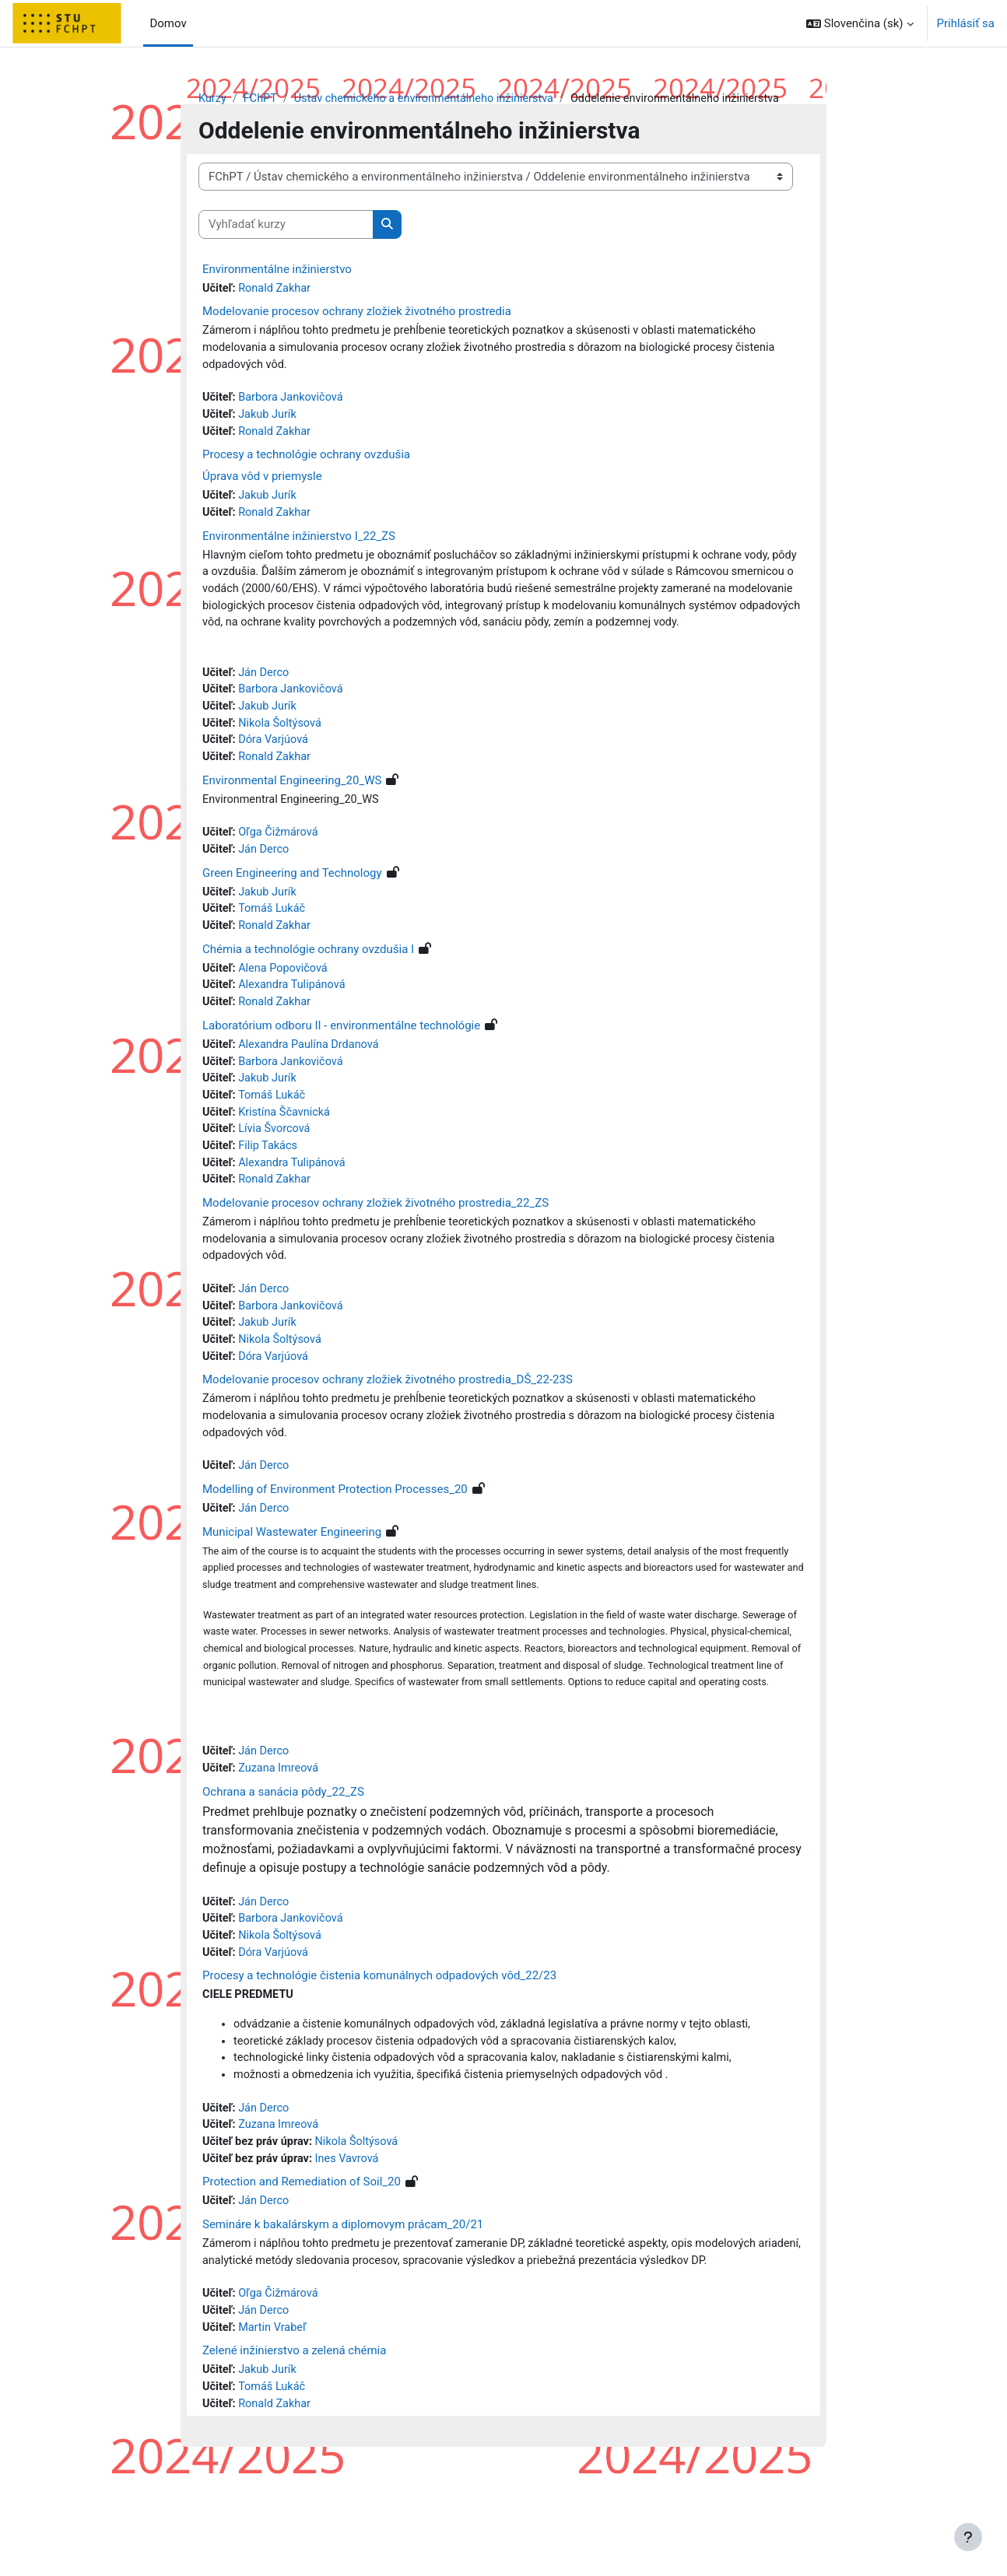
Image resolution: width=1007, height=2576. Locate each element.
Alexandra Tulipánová (295, 1022)
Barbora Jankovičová (294, 401)
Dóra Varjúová (276, 771)
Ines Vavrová (352, 2244)
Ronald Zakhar (277, 289)
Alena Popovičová (286, 1004)
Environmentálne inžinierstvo (277, 270)
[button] (860, 23)
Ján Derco (266, 701)
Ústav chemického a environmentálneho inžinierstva (431, 99)
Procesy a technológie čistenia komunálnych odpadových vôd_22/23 (379, 2056)
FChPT (261, 99)
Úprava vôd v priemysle (262, 482)
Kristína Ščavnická (287, 1152)
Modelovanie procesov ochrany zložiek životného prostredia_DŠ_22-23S (387, 1428)
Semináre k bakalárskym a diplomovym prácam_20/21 (342, 2311)
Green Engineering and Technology (292, 906)
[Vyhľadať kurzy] (286, 225)
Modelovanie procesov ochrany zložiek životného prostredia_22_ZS (375, 1246)
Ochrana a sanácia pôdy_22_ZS (283, 1869)
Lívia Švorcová (277, 1170)
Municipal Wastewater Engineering (291, 1583)
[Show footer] (968, 2537)
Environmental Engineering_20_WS (291, 812)
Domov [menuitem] (167, 23)
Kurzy (212, 99)
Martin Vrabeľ (275, 2417)
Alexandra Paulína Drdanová (312, 1082)
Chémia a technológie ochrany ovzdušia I (308, 985)
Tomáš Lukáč (274, 944)
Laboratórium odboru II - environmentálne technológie (341, 1063)
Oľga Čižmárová (281, 865)
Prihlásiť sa (966, 23)
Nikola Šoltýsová (283, 753)
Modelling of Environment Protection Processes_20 (335, 1540)
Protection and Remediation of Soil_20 (301, 2267)
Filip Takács (270, 1187)
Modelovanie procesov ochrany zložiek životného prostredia (356, 313)
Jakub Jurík (270, 419)
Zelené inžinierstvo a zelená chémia (294, 2440)
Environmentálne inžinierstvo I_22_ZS (298, 542)
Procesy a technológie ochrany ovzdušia (306, 460)
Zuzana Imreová (281, 1845)
